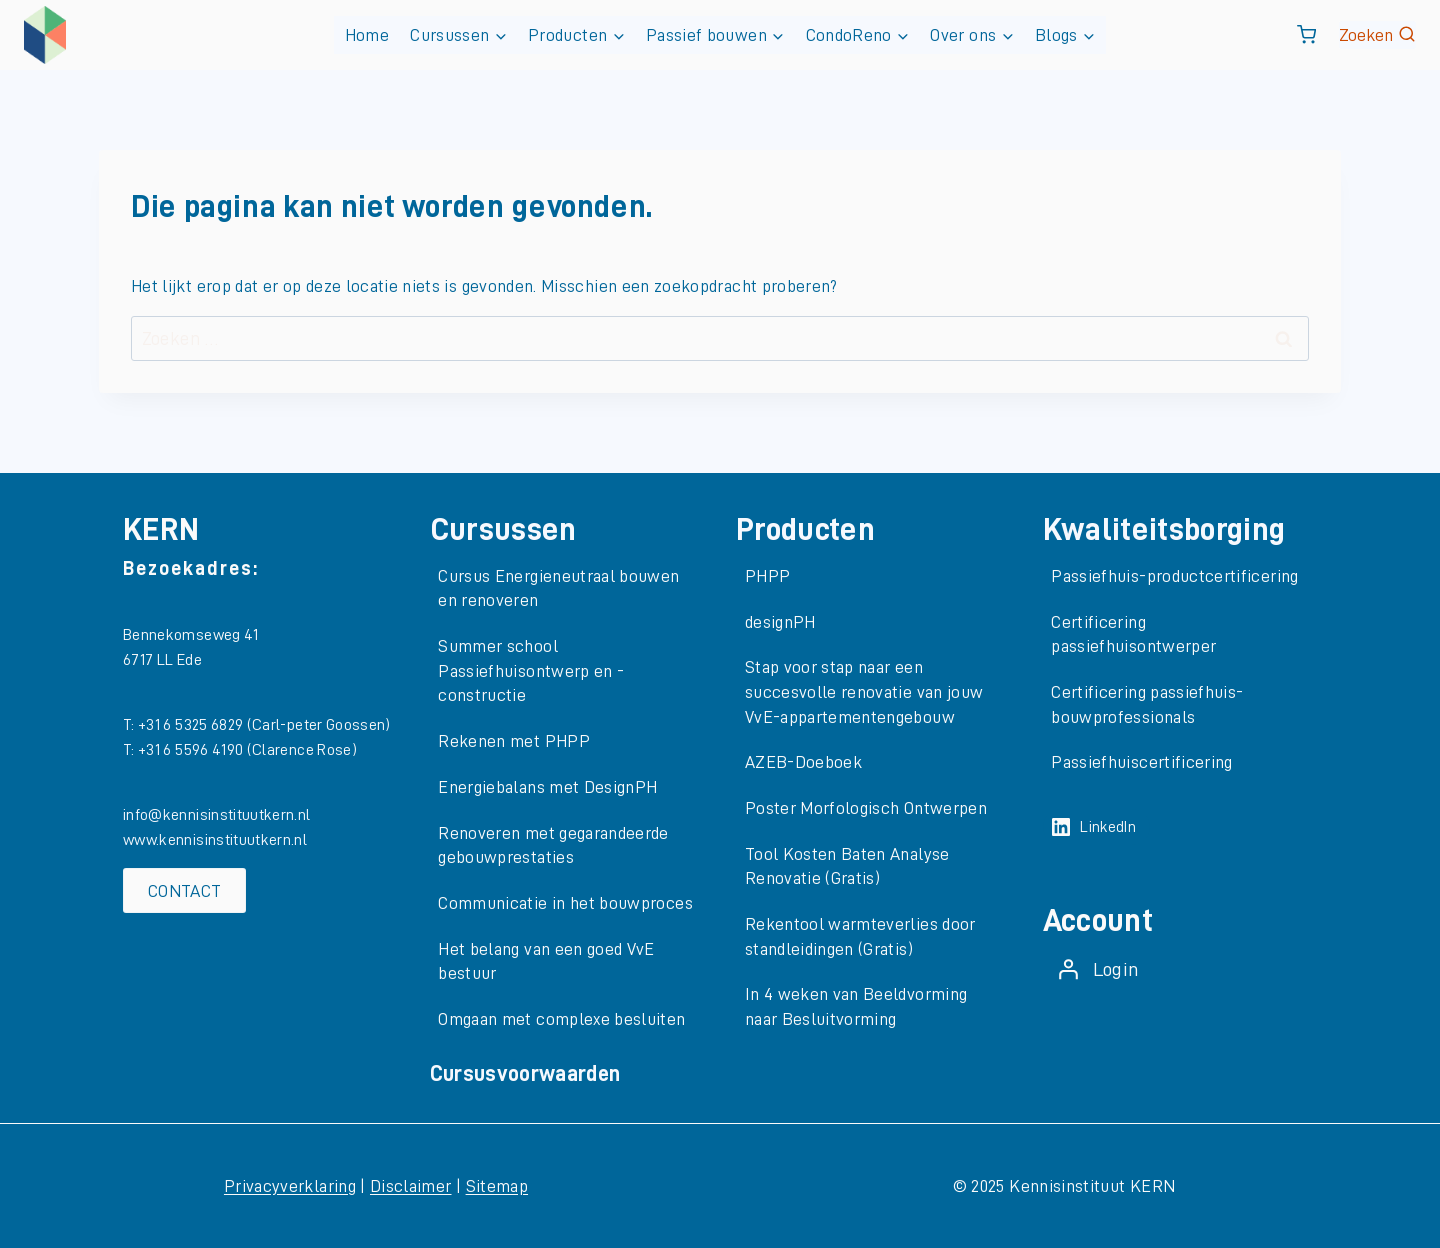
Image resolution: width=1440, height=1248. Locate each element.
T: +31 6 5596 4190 (185, 750)
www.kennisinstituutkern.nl (215, 840)
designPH (780, 622)
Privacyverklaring (290, 1186)
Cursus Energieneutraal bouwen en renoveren (558, 588)
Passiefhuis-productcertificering (1174, 576)
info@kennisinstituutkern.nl (217, 815)
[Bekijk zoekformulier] (1377, 35)
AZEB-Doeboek (803, 762)
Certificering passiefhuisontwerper (1133, 634)
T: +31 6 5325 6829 (185, 725)
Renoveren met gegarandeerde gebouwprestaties (553, 845)
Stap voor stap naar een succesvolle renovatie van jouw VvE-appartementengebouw (864, 691)
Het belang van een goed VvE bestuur (546, 961)
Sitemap (497, 1186)
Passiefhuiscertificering (1141, 762)
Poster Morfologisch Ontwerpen (866, 808)
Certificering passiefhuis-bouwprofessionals (1147, 704)
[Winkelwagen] (1306, 34)
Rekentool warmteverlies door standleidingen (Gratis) (860, 936)
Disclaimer (411, 1186)
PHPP (767, 576)
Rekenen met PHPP (514, 741)
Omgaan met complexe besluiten (561, 1019)
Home (367, 35)
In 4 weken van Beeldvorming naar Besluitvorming (856, 1006)
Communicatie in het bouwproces (565, 903)
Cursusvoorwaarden (525, 1074)
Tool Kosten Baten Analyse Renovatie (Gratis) (847, 866)
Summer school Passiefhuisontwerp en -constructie (531, 670)
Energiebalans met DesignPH (547, 787)
